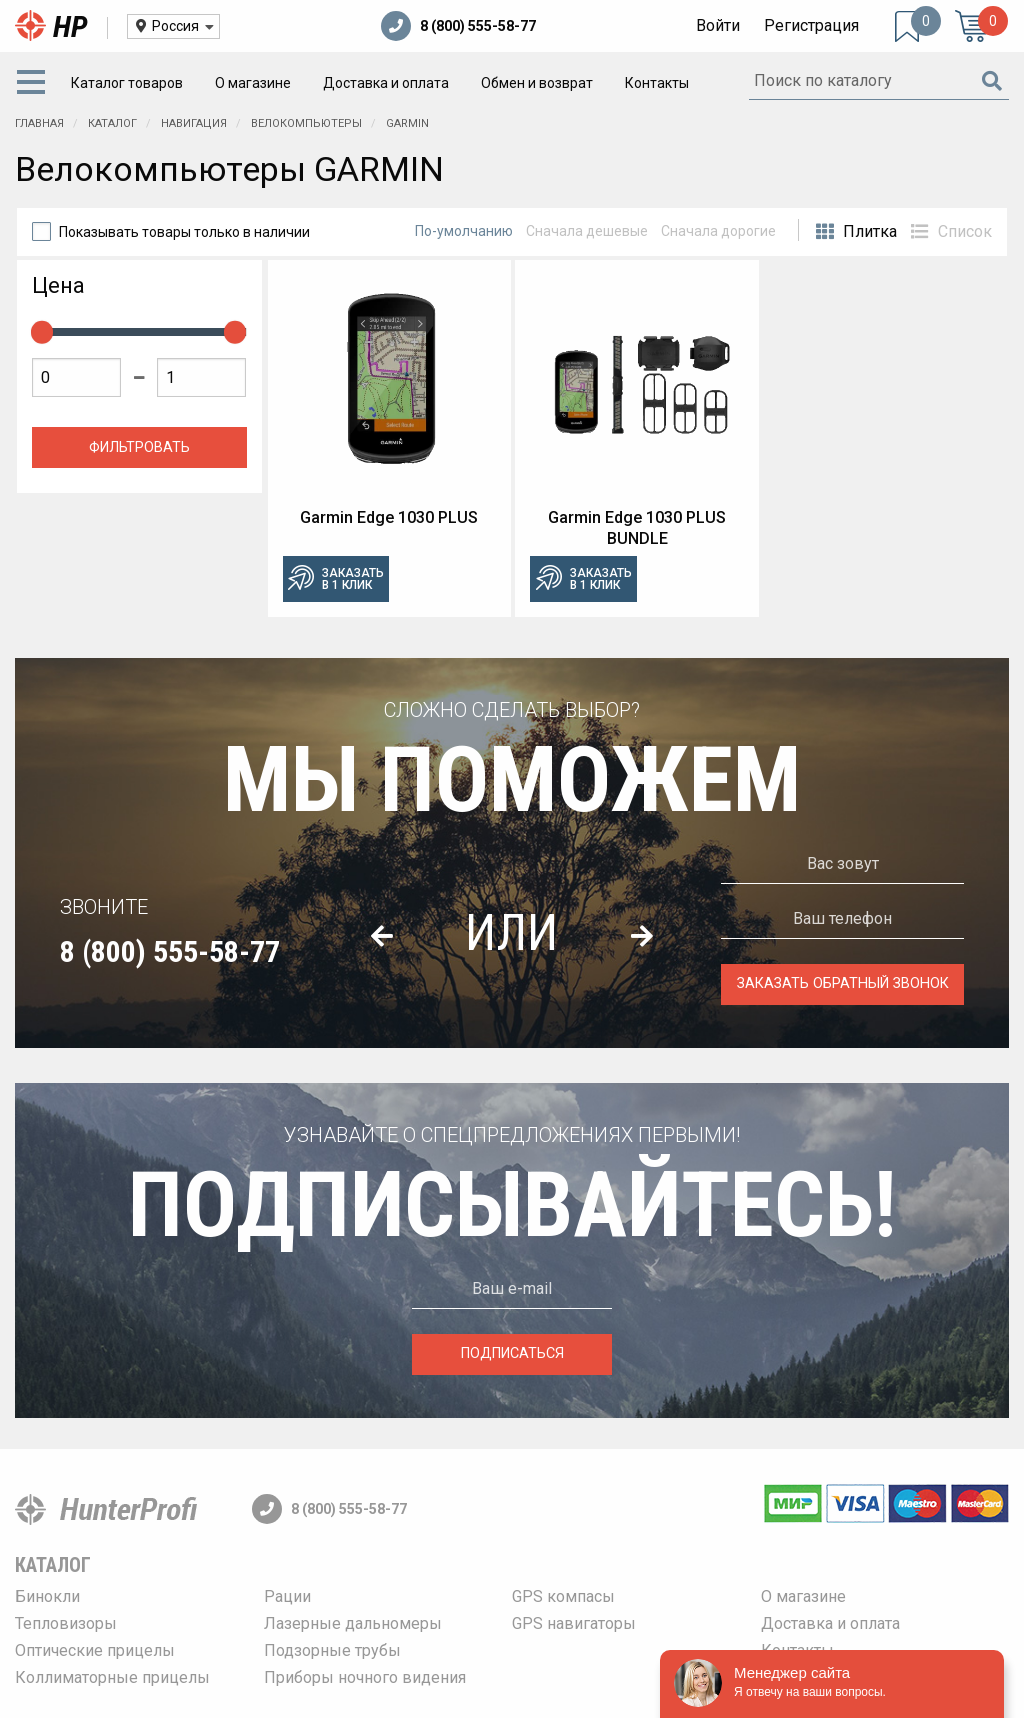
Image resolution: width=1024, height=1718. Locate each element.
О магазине (253, 83)
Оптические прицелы (95, 1650)
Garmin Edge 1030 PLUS (389, 517)
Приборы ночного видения (365, 1677)
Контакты (657, 83)
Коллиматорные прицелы (112, 1677)
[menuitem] (35, 83)
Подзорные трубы (332, 1650)
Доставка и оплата (386, 83)
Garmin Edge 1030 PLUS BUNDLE (637, 528)
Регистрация (811, 25)
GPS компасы (563, 1596)
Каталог (53, 1565)
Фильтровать (139, 447)
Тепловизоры (66, 1623)
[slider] (42, 332)
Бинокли (47, 1596)
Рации (287, 1596)
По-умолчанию (464, 231)
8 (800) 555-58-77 (458, 26)
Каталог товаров (127, 83)
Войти (718, 25)
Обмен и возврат (537, 83)
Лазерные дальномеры (353, 1623)
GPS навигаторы (574, 1623)
